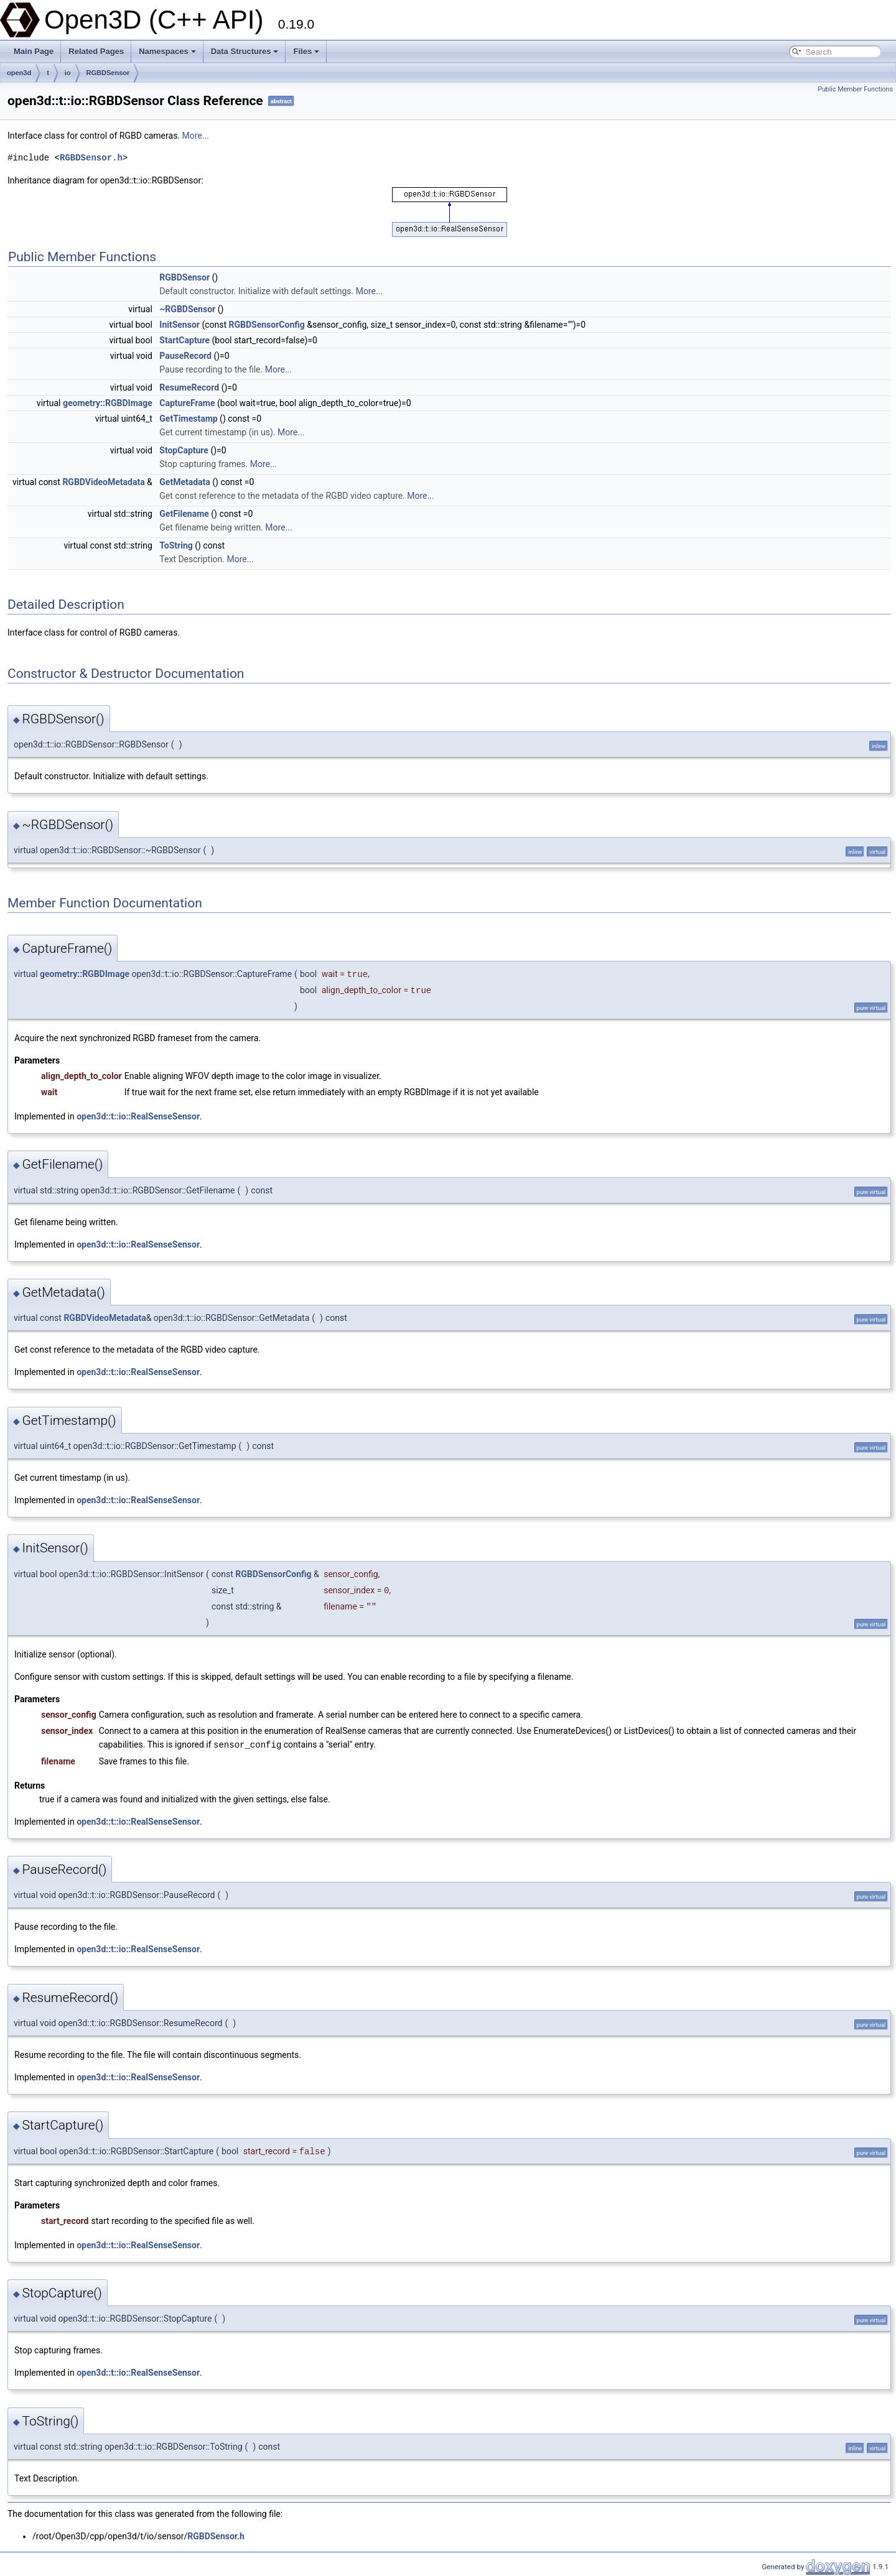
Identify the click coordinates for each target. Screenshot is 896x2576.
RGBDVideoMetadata (103, 482)
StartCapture (184, 340)
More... (195, 136)
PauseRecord (185, 356)
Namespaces (167, 51)
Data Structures (245, 51)
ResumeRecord (189, 387)
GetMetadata (184, 482)
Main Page (34, 51)
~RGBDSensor (187, 309)
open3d (19, 72)
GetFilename (184, 514)
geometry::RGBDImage (107, 403)
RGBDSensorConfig (267, 325)
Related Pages (96, 51)
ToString (175, 545)
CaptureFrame (187, 403)
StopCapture (183, 450)
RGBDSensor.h (91, 158)
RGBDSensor (108, 72)
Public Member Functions (855, 89)
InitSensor (179, 325)
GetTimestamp (188, 419)
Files (306, 51)
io (68, 72)
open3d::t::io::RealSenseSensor (138, 1116)
